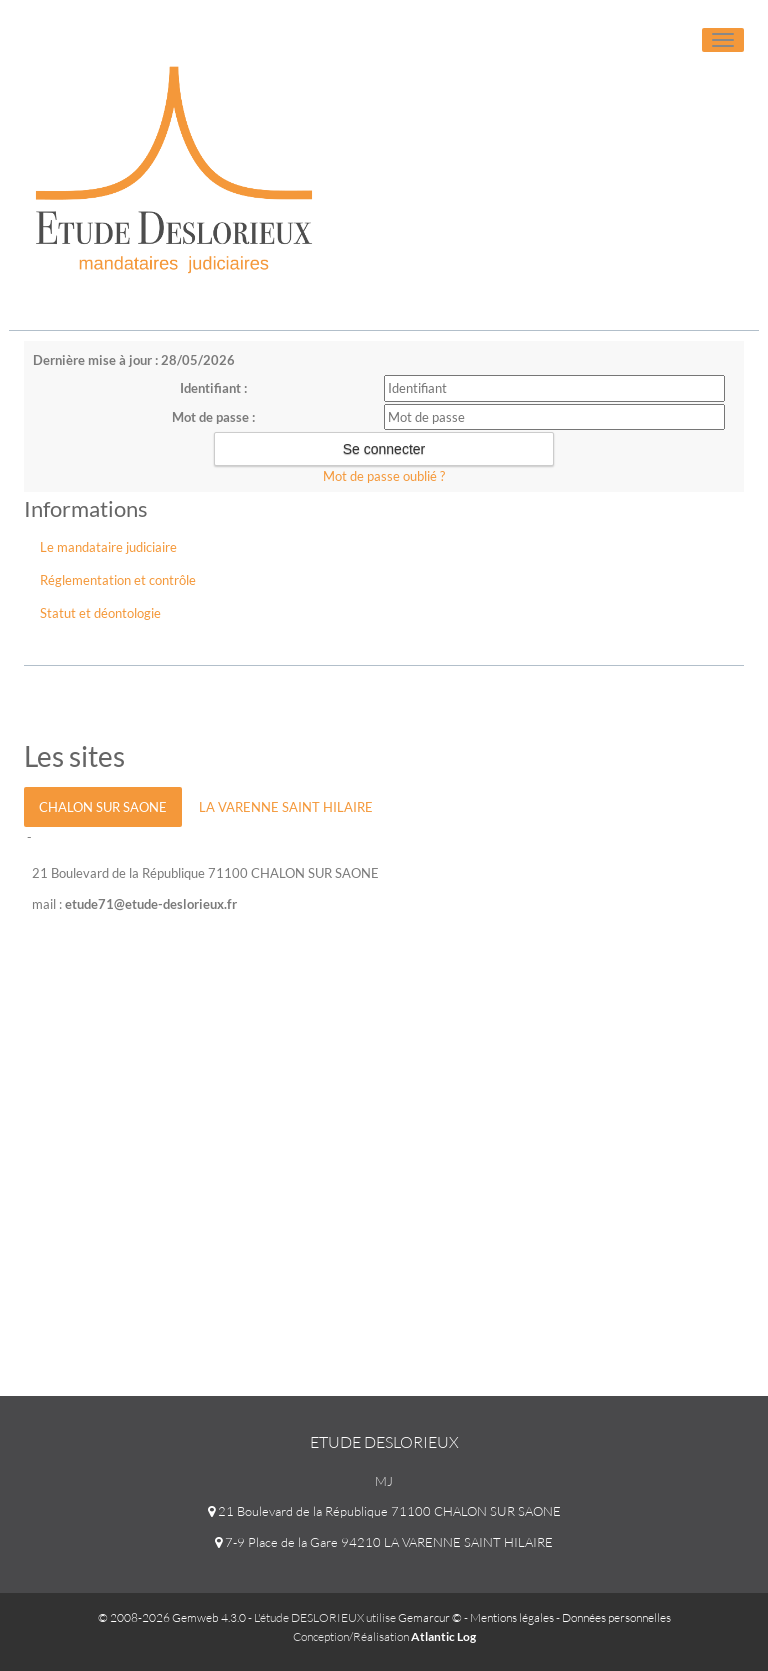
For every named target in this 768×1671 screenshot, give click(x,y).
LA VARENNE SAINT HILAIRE (286, 807)
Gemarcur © (430, 1617)
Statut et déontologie (100, 613)
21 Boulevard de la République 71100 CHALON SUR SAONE (384, 1511)
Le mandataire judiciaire (108, 547)
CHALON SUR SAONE (103, 807)
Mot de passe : (213, 417)
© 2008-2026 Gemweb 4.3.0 (172, 1617)
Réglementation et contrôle (118, 580)
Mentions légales (512, 1617)
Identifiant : (213, 388)
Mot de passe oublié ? (384, 476)
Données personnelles (616, 1617)
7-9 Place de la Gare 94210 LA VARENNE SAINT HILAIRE (384, 1542)
